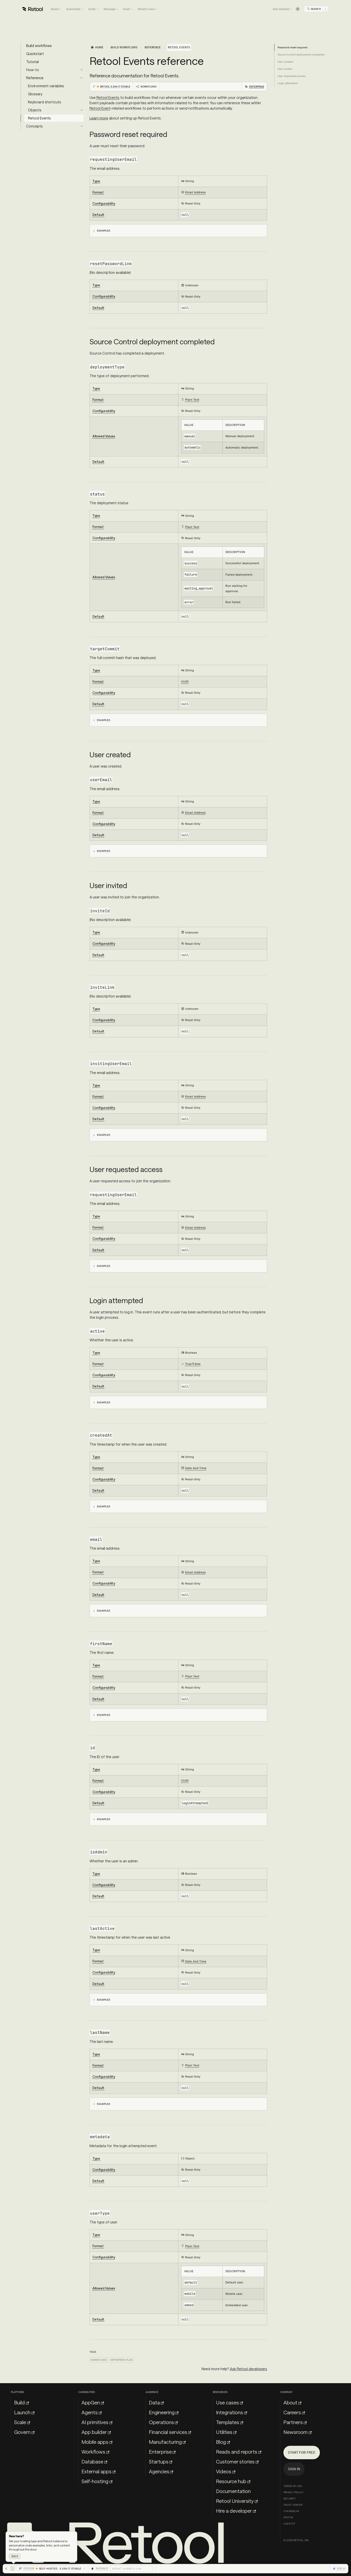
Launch (24, 2412)
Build (21, 2402)
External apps (98, 2471)
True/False (193, 1364)
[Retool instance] (131, 2568)
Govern (24, 2432)
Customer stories (237, 2461)
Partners (295, 2422)
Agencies (161, 2471)
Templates (229, 2422)
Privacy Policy (293, 2492)
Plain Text (192, 400)
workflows (99, 2359)
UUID (184, 681)
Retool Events (39, 118)
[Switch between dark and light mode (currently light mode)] (297, 9)
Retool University (237, 2501)
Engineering (164, 2412)
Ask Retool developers (248, 2369)
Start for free (301, 2452)
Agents (91, 2412)
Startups (160, 2461)
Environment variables (46, 86)
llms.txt (289, 2523)
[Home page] (97, 47)
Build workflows (39, 45)
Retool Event (100, 108)
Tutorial (32, 62)
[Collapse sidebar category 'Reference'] (81, 77)
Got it (14, 2556)
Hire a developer (236, 2511)
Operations (163, 2422)
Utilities (226, 2432)
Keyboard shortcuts (44, 102)
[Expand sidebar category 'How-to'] (81, 69)
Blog (223, 2442)
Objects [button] (34, 110)
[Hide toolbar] (10, 2568)
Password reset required (292, 47)
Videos (225, 2471)
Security (289, 2498)
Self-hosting (96, 2481)
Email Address (195, 192)
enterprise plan (121, 2359)
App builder (96, 2432)
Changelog (291, 2511)
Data (156, 2402)
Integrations (231, 2412)
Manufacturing (167, 2442)
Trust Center (292, 2505)
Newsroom (297, 2432)
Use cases (229, 2402)
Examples (103, 230)
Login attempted (288, 83)
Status (288, 2517)
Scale (22, 2422)
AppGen (92, 2402)
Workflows (95, 2452)
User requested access (292, 76)
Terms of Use (292, 2486)
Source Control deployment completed (301, 54)
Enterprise (256, 86)
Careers (294, 2412)
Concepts (34, 126)
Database (94, 2461)
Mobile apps (96, 2442)
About (292, 2402)
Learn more (99, 118)
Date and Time (195, 1468)
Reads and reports (238, 2452)
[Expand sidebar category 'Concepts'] (81, 126)
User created (285, 61)
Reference (34, 78)
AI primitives (96, 2422)
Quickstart (35, 53)
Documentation (233, 2491)
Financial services (170, 2432)
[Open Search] (317, 9)
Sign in (294, 2469)
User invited (285, 68)
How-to (32, 70)
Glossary (35, 94)
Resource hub (233, 2481)
